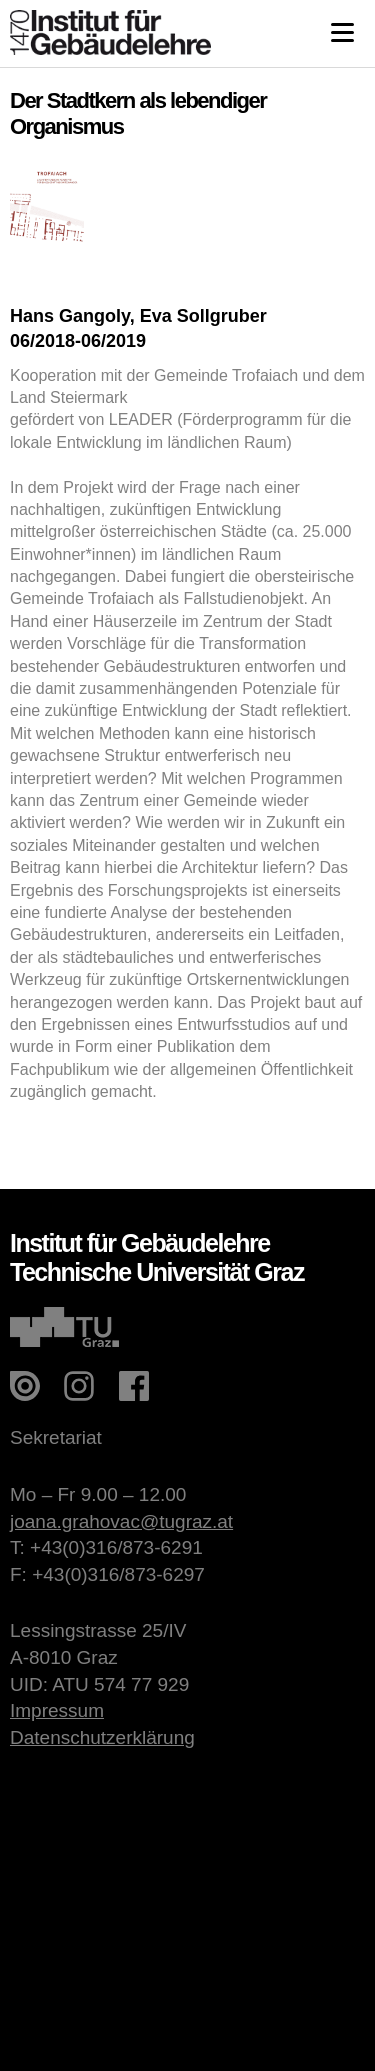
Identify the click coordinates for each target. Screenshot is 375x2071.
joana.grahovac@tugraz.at (121, 1521)
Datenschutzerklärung (102, 1737)
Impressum (57, 1710)
